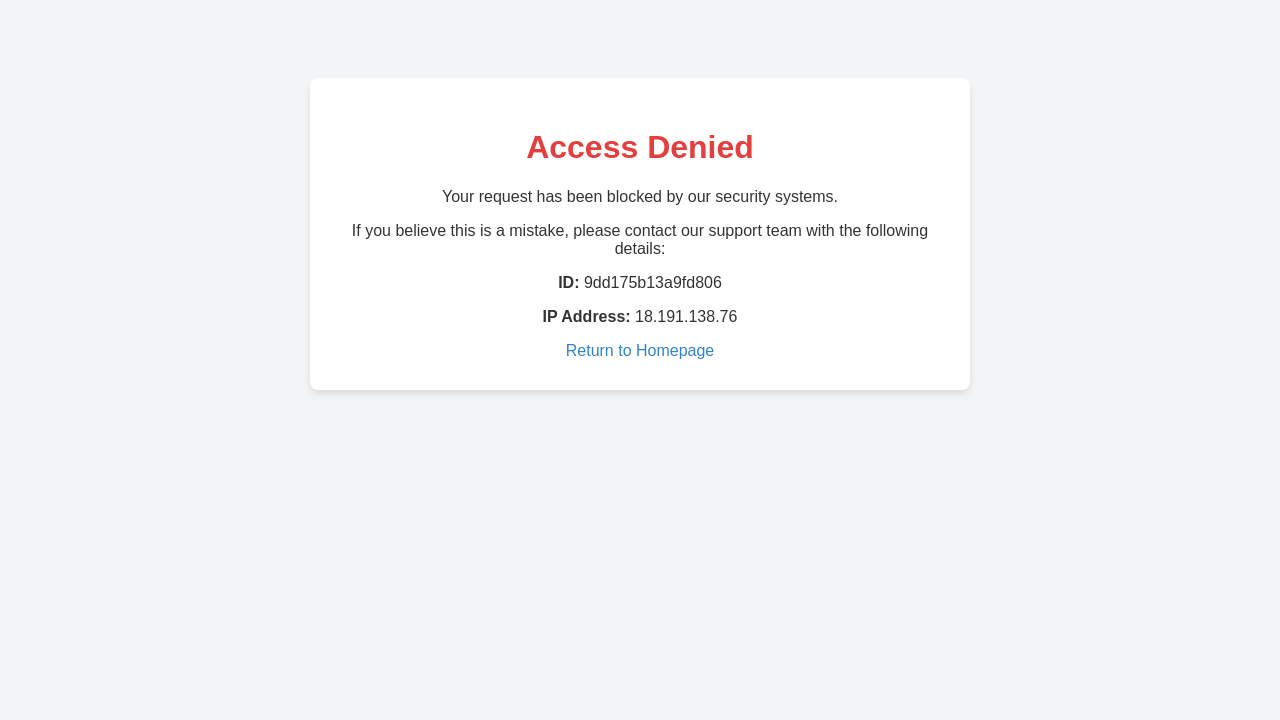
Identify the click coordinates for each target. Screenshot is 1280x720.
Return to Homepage (640, 350)
